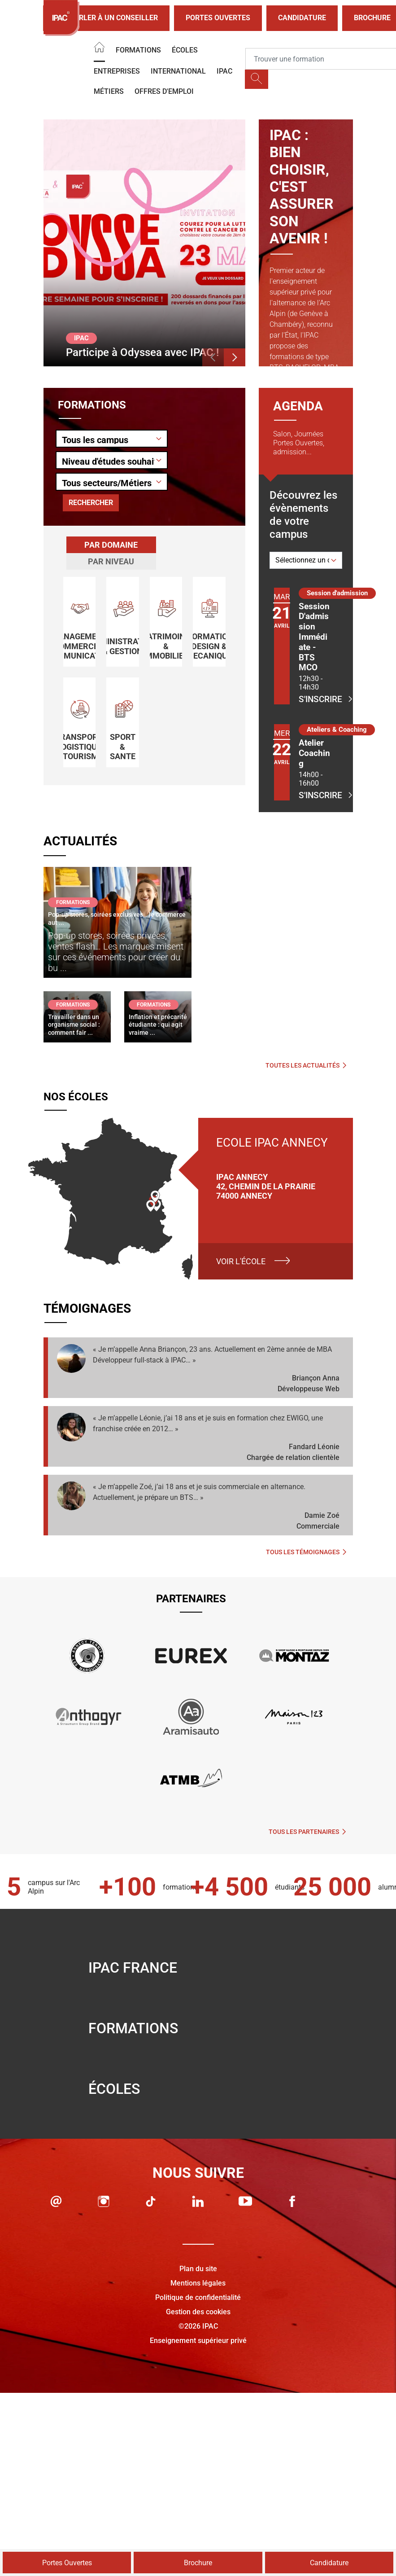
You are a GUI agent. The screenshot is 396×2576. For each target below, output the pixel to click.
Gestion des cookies (198, 2312)
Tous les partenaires (307, 1831)
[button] (213, 357)
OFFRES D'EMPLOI (164, 91)
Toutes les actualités (305, 1065)
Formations (138, 50)
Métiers (109, 91)
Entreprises (117, 71)
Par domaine (111, 544)
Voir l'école (240, 1261)
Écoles (185, 50)
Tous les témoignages (306, 1552)
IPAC (224, 71)
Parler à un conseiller (106, 18)
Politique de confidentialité (198, 2297)
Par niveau (111, 561)
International (178, 71)
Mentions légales (198, 2283)
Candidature (302, 17)
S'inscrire (315, 699)
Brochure (198, 2562)
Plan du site (198, 2268)
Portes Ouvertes (218, 17)
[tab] (111, 544)
